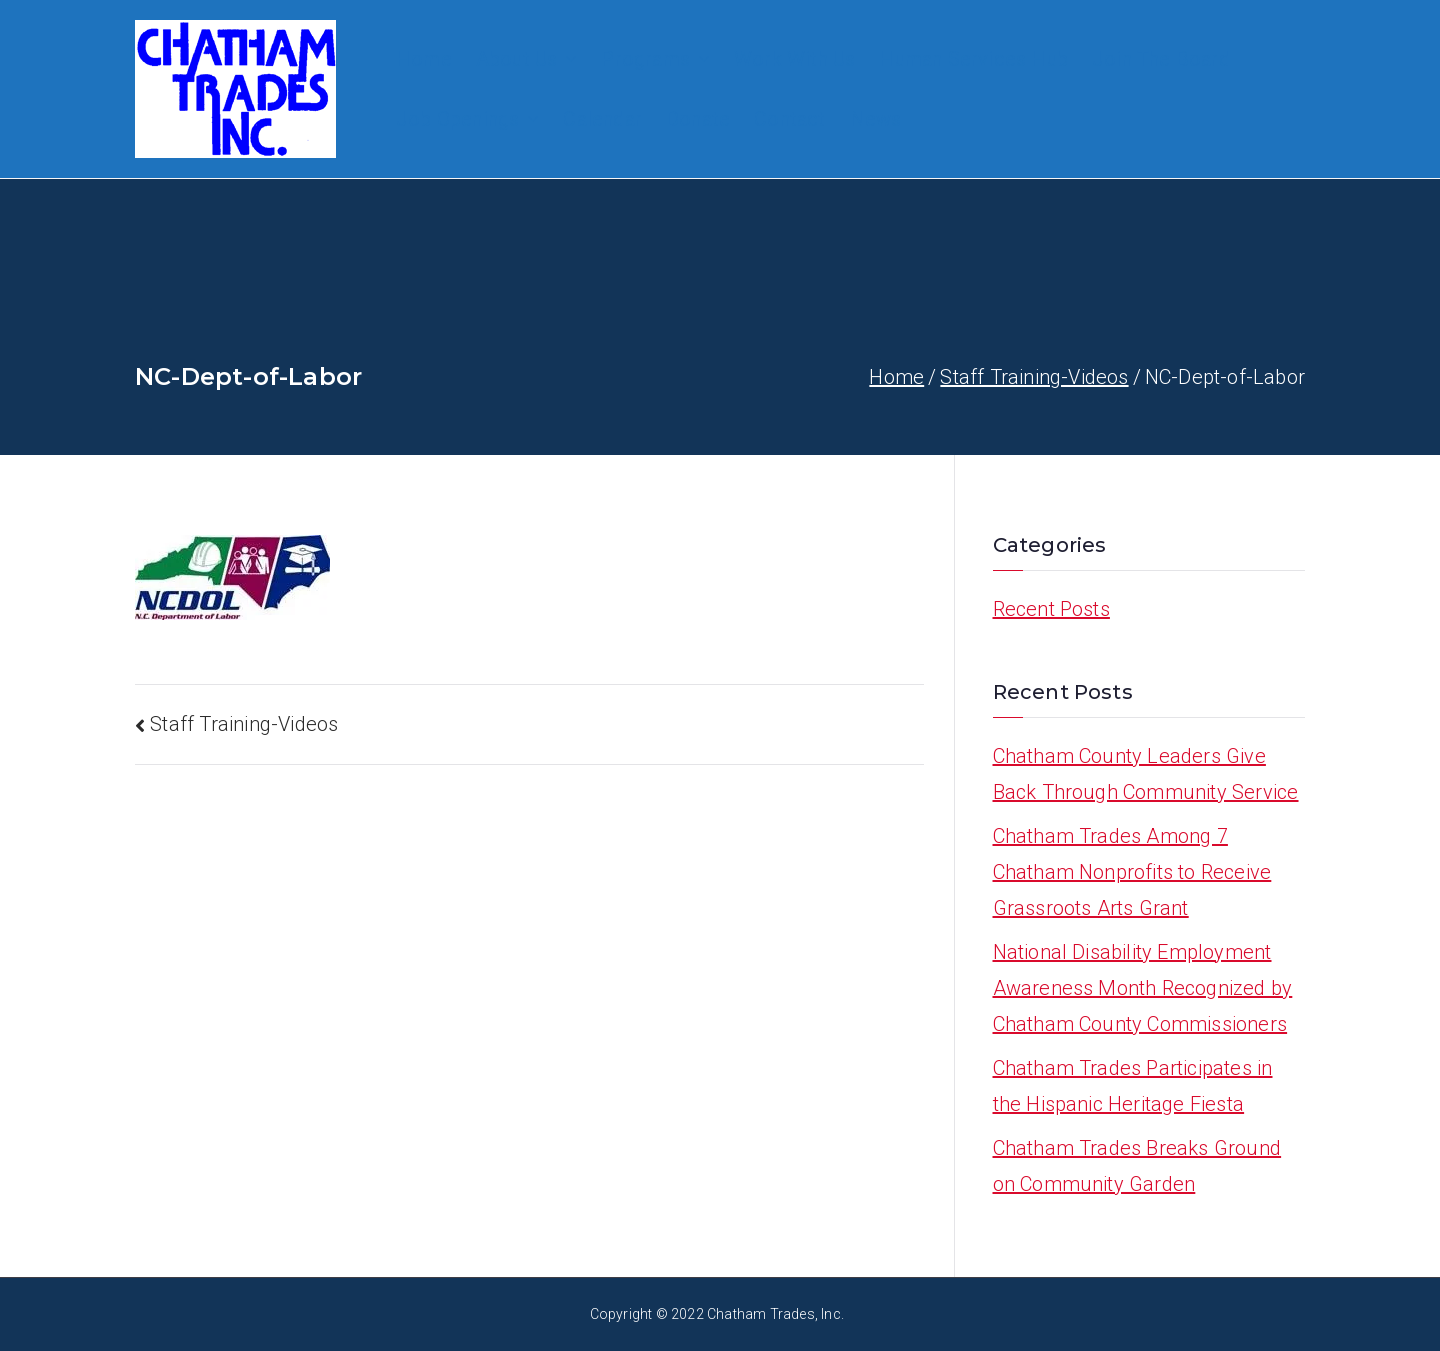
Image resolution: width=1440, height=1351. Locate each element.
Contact (789, 119)
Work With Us (794, 59)
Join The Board (1161, 59)
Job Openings (467, 119)
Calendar (602, 119)
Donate (698, 119)
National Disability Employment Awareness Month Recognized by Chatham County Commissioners (1143, 988)
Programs (655, 59)
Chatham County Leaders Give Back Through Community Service (1146, 774)
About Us (527, 59)
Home (424, 59)
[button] (567, 59)
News (876, 119)
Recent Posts (1051, 609)
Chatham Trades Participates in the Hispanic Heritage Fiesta (1133, 1086)
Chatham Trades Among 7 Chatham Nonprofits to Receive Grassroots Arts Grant (1132, 872)
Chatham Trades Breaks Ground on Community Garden (1137, 1166)
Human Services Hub (973, 59)
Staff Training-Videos (244, 724)
